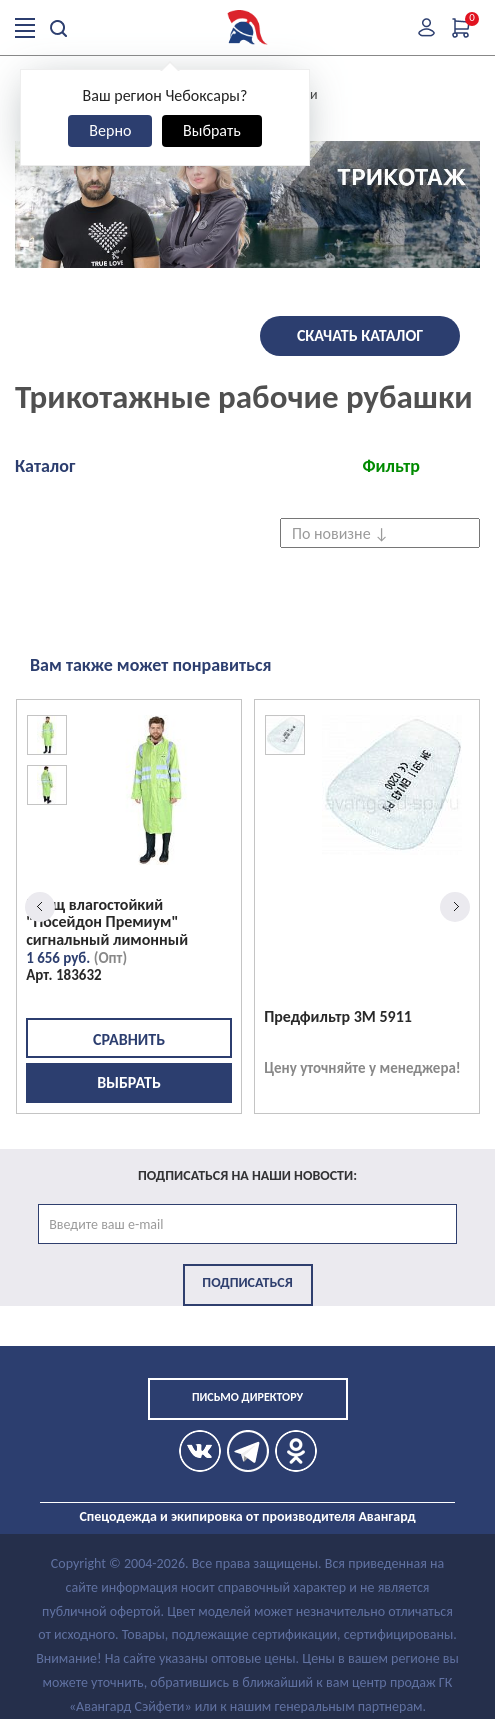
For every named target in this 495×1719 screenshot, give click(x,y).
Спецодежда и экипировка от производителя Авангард (247, 1516)
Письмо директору (247, 1397)
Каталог (45, 466)
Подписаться (247, 1282)
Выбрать (212, 130)
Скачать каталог (360, 335)
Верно (110, 130)
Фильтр (391, 466)
